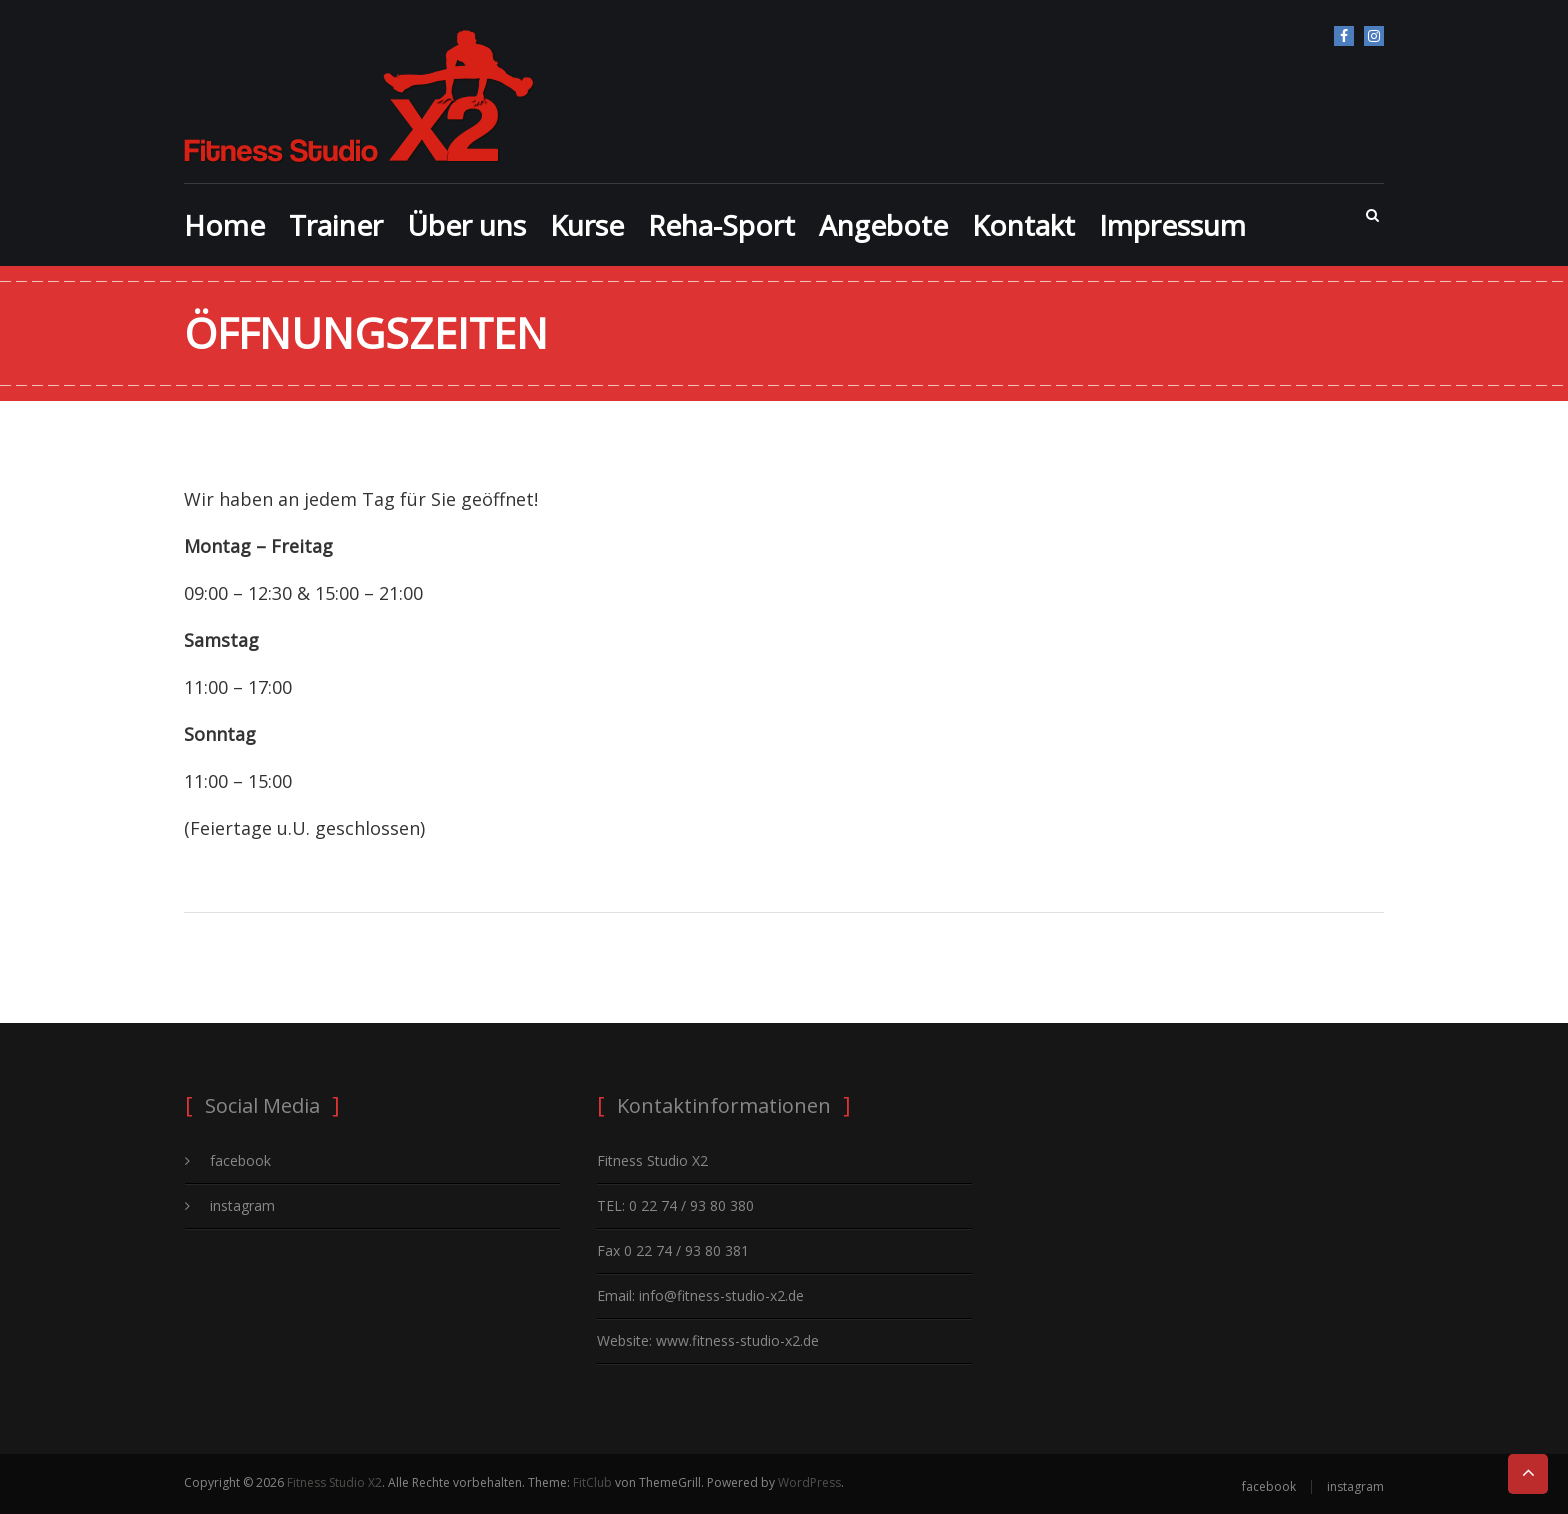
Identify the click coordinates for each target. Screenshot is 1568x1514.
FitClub (592, 1482)
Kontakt (1023, 225)
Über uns (466, 225)
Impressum (1172, 225)
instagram (1374, 36)
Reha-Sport (721, 225)
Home (224, 225)
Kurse (587, 225)
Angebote (883, 225)
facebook (1344, 36)
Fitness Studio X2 (334, 1482)
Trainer (336, 225)
